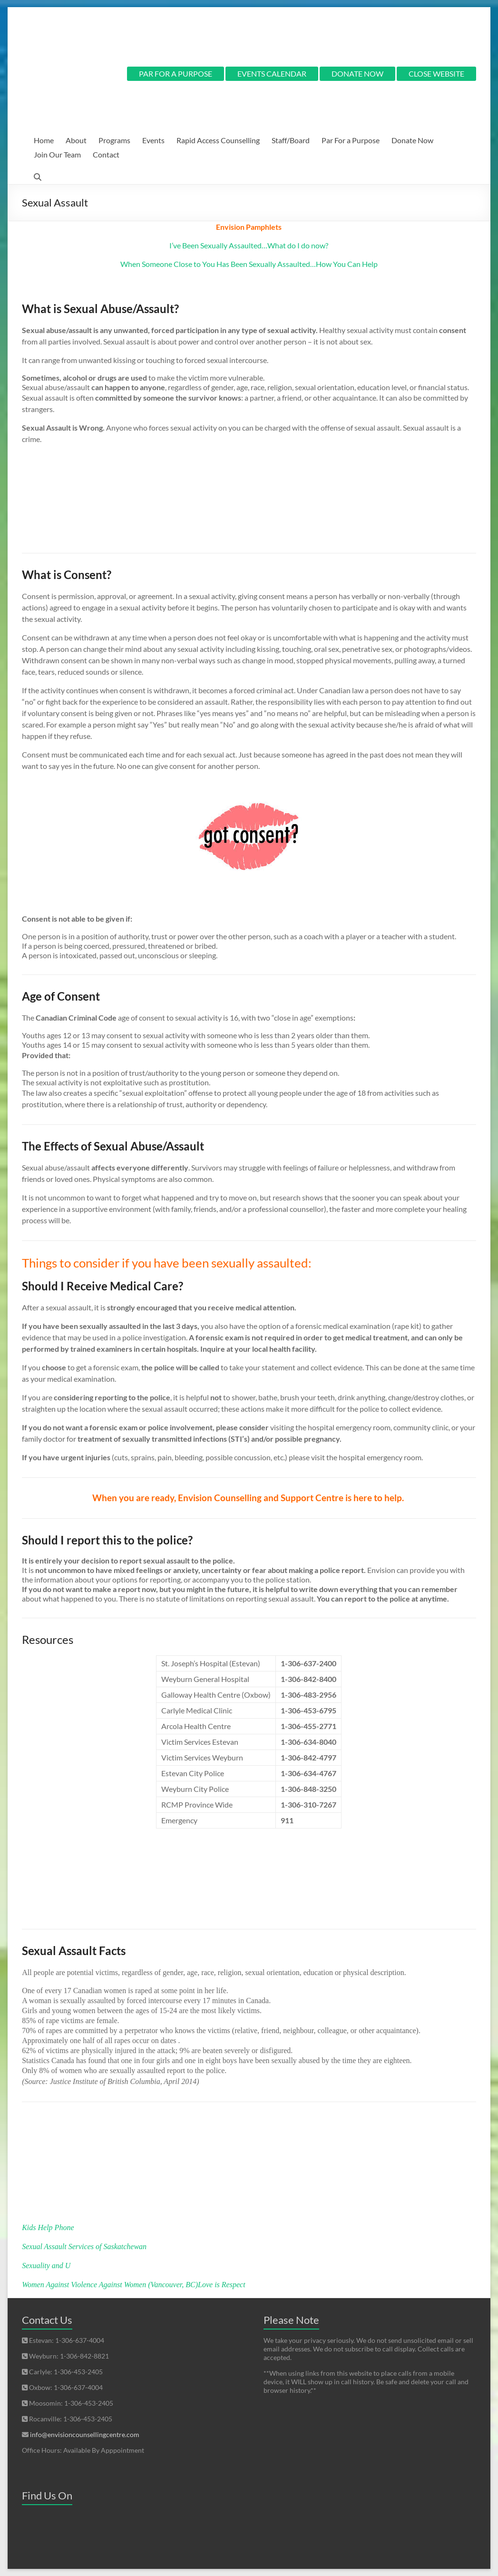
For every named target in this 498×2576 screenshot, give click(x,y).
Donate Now (412, 140)
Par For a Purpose (351, 140)
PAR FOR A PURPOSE (175, 73)
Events (153, 140)
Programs (114, 140)
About (76, 140)
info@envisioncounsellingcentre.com (84, 2434)
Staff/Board (291, 140)
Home (44, 140)
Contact (106, 154)
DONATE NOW (357, 73)
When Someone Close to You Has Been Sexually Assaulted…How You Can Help (249, 263)
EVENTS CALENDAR (271, 73)
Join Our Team (57, 154)
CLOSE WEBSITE (436, 73)
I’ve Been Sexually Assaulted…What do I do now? (248, 245)
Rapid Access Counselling (218, 140)
